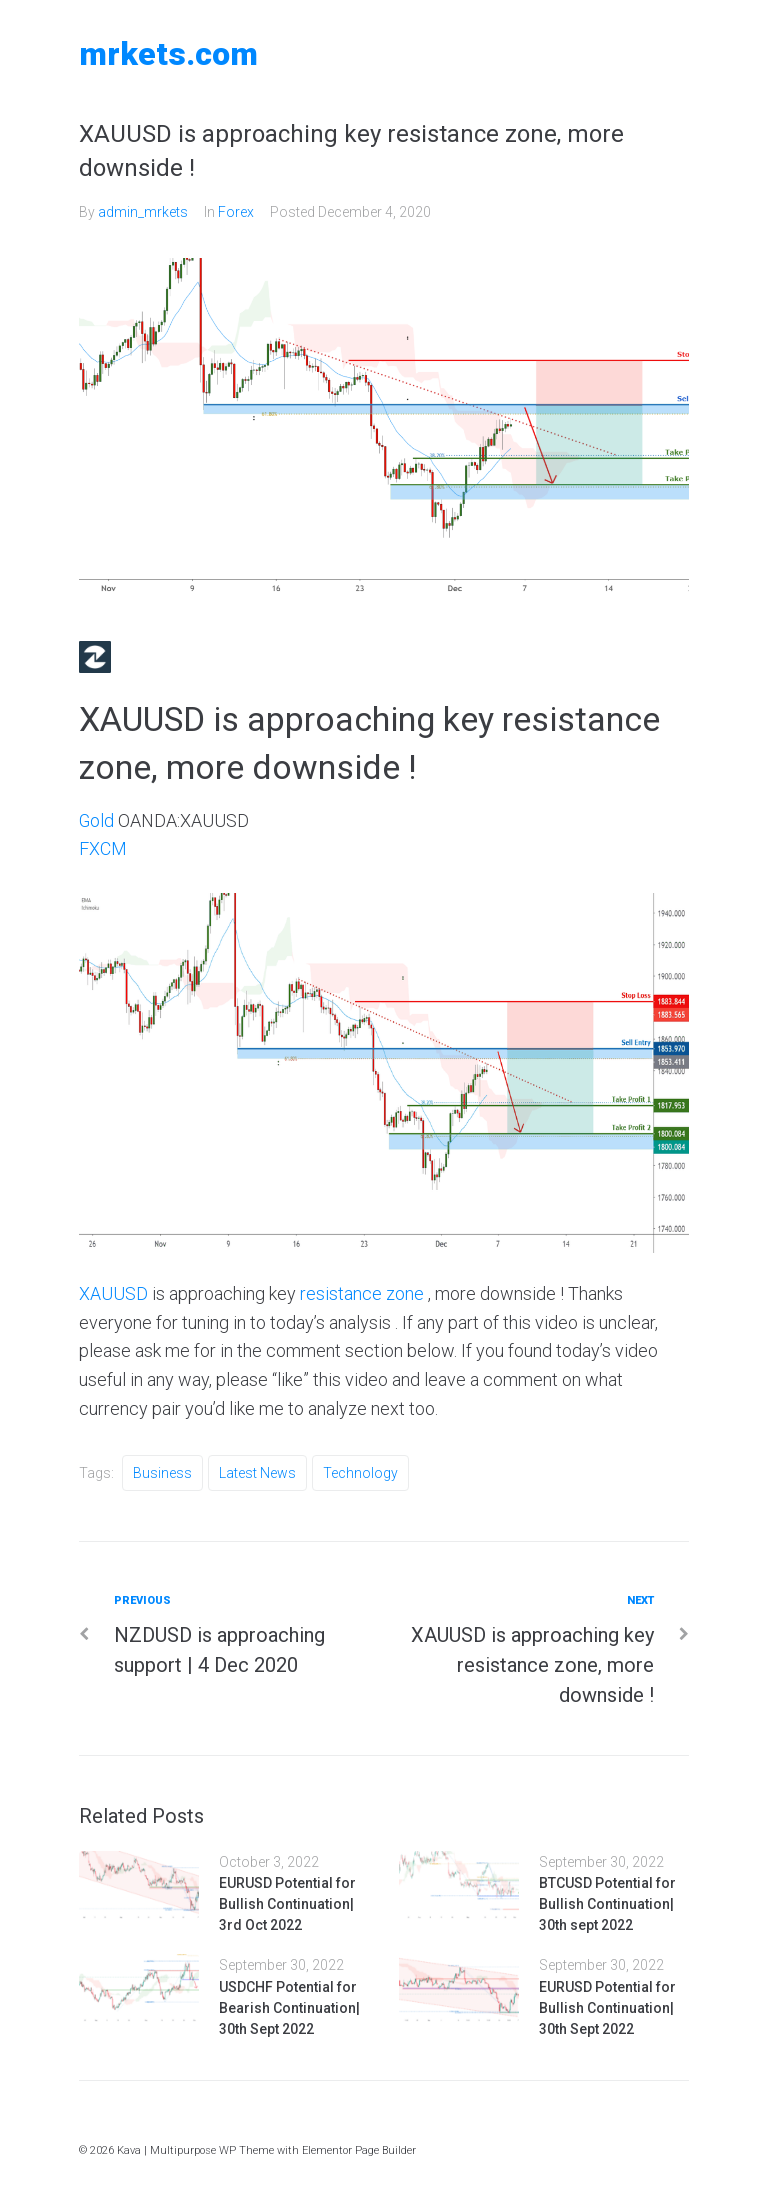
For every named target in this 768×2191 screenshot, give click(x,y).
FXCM (103, 848)
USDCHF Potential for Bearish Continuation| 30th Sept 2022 (289, 2008)
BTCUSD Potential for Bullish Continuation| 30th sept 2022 (607, 1904)
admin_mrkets (143, 212)
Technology (360, 1473)
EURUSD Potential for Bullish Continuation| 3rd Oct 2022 (287, 1904)
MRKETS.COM (168, 54)
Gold (97, 820)
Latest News (257, 1473)
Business (162, 1473)
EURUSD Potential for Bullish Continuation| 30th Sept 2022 (607, 2008)
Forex (236, 212)
